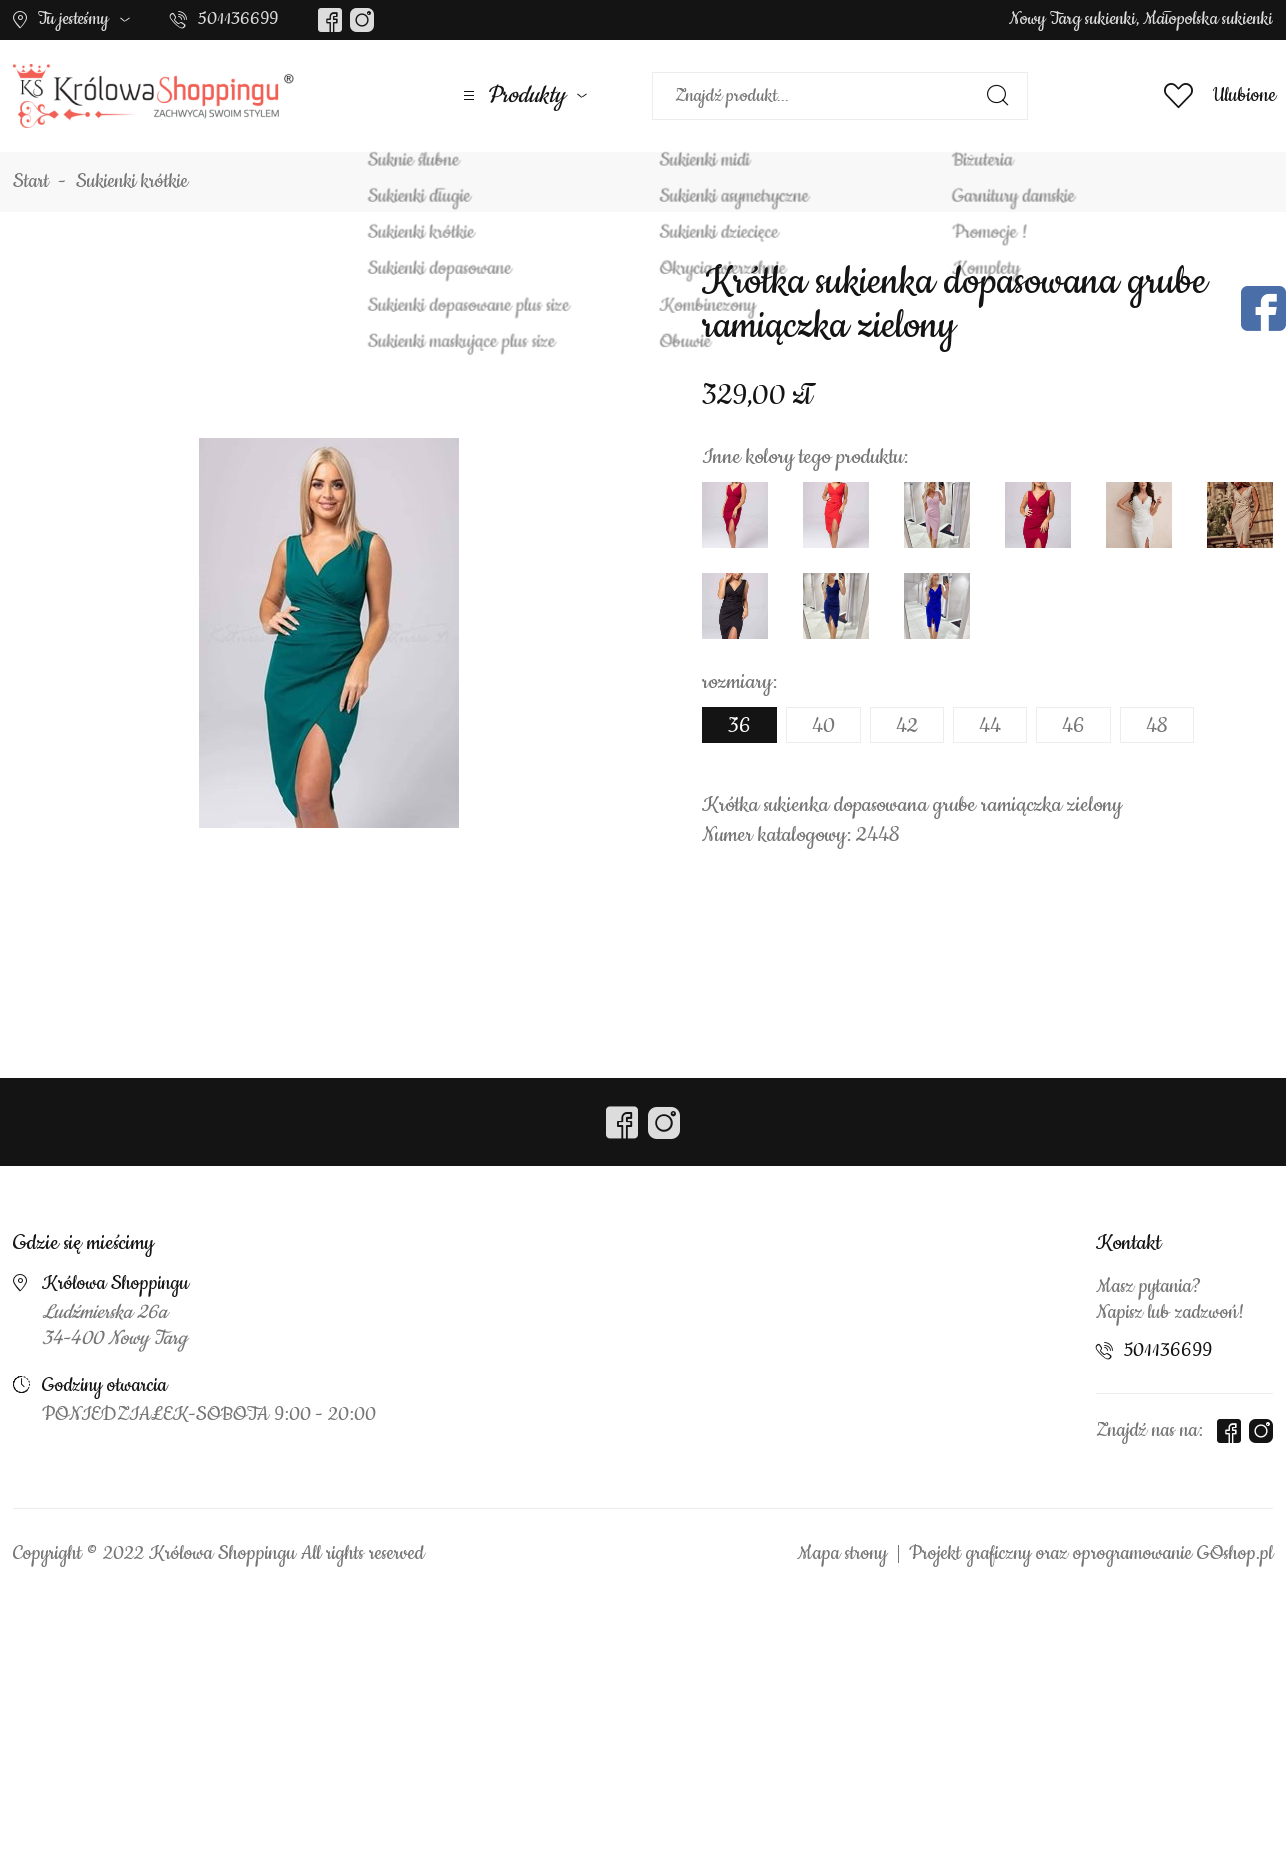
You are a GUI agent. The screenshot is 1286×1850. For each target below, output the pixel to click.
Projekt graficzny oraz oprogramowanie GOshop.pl (1091, 1554)
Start (31, 182)
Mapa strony (842, 1554)
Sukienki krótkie (132, 182)
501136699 (238, 19)
